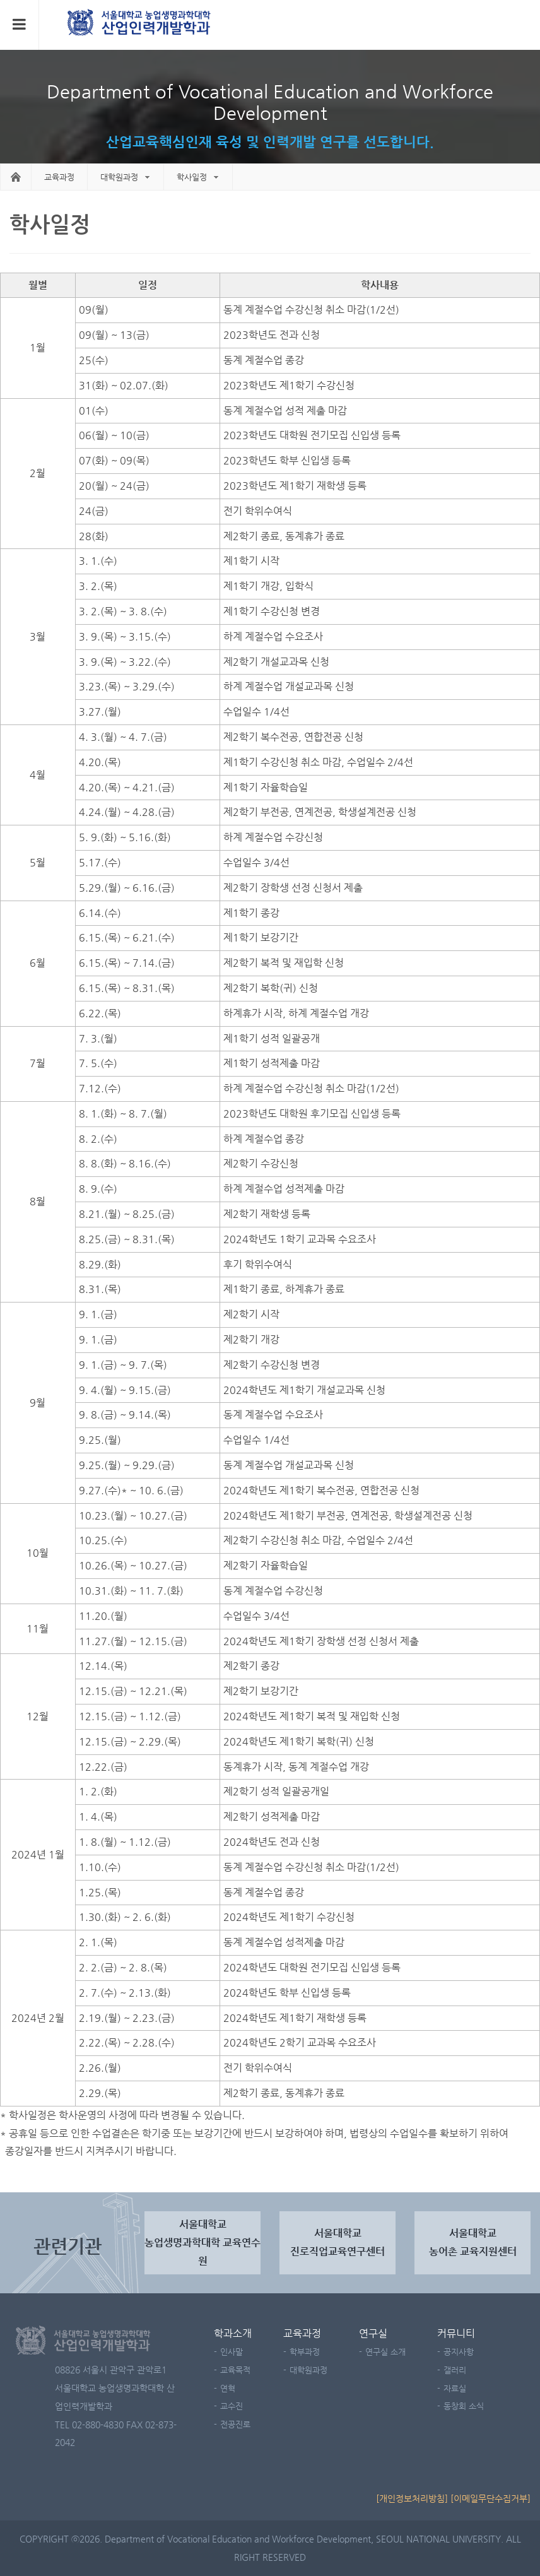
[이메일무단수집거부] (490, 2498)
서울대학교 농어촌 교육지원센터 (473, 2242)
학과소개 (233, 2333)
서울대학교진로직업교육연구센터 (337, 2242)
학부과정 (305, 2351)
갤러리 (454, 2370)
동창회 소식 (463, 2406)
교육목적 (235, 2370)
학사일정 (192, 177)
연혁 (227, 2388)
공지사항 (458, 2351)
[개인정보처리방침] (412, 2498)
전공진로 (235, 2424)
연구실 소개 (385, 2351)
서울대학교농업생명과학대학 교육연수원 (202, 2242)
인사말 (231, 2351)
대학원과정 (119, 177)
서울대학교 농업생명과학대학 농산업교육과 (140, 23)
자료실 (454, 2388)
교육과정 (302, 2333)
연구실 (373, 2333)
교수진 (231, 2406)
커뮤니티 (456, 2333)
